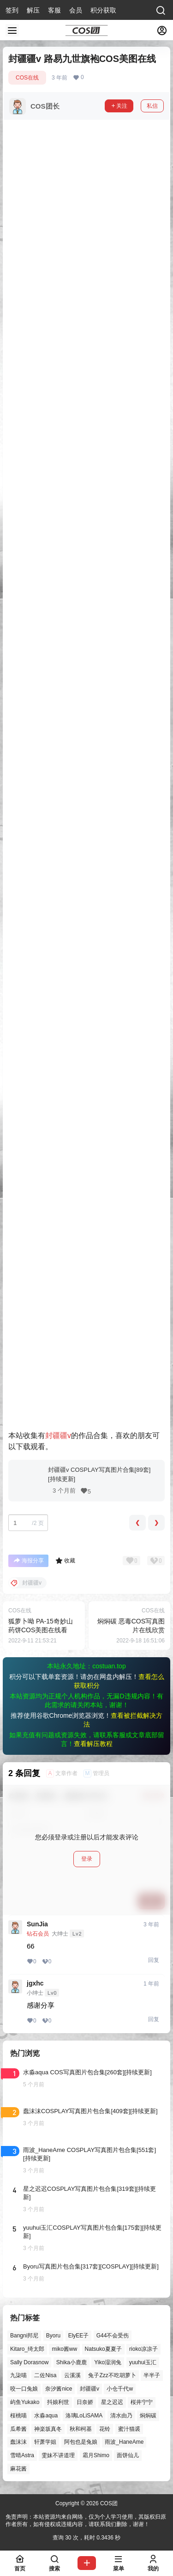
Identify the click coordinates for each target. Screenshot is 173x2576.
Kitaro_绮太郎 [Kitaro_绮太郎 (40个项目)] (27, 2349)
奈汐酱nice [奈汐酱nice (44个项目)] (58, 2388)
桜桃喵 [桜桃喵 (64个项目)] (18, 2415)
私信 (152, 106)
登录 (86, 1859)
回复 (153, 1960)
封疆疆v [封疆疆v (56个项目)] (89, 2388)
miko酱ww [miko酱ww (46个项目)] (64, 2349)
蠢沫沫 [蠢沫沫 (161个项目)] (18, 2442)
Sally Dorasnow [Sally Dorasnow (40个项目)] (29, 2362)
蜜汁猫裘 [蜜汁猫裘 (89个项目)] (129, 2428)
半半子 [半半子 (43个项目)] (151, 2375)
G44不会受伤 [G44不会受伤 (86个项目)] (112, 2335)
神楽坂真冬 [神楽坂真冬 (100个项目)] (48, 2428)
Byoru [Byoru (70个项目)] (53, 2335)
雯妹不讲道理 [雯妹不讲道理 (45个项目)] (58, 2455)
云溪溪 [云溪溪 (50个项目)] (72, 2375)
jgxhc (35, 1983)
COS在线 (27, 77)
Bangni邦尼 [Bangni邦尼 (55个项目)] (24, 2335)
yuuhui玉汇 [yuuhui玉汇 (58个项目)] (142, 2362)
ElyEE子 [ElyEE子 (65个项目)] (78, 2335)
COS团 (108, 2503)
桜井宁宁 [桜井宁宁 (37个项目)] (142, 2402)
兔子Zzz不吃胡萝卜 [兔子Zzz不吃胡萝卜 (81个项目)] (112, 2375)
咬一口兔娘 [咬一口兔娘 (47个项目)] (24, 2388)
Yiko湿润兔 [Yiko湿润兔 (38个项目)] (107, 2362)
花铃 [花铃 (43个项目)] (104, 2428)
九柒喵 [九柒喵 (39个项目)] (18, 2375)
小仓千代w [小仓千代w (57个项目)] (120, 2388)
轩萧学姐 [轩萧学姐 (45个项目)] (45, 2442)
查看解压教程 (93, 1743)
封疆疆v (58, 1435)
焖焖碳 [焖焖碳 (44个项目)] (148, 2415)
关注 (119, 106)
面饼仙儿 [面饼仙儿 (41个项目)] (128, 2455)
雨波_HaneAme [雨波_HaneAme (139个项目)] (124, 2442)
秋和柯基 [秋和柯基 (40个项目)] (81, 2428)
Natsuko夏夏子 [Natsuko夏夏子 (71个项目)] (103, 2349)
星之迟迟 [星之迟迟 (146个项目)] (112, 2402)
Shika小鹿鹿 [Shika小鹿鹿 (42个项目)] (71, 2362)
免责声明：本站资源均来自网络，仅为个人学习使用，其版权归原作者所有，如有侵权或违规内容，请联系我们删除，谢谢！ (86, 2521)
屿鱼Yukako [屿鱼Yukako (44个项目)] (24, 2402)
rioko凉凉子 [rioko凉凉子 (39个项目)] (143, 2349)
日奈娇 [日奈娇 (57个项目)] (85, 2402)
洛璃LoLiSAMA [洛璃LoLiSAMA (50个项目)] (84, 2415)
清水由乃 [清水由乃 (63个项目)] (121, 2415)
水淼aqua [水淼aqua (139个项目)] (46, 2415)
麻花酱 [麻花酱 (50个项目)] (18, 2468)
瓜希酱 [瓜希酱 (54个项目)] (18, 2428)
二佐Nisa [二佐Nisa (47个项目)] (45, 2375)
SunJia (37, 1924)
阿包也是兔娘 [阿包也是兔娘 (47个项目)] (80, 2442)
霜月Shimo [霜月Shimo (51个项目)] (96, 2455)
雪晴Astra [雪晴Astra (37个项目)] (22, 2455)
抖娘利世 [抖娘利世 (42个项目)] (58, 2402)
